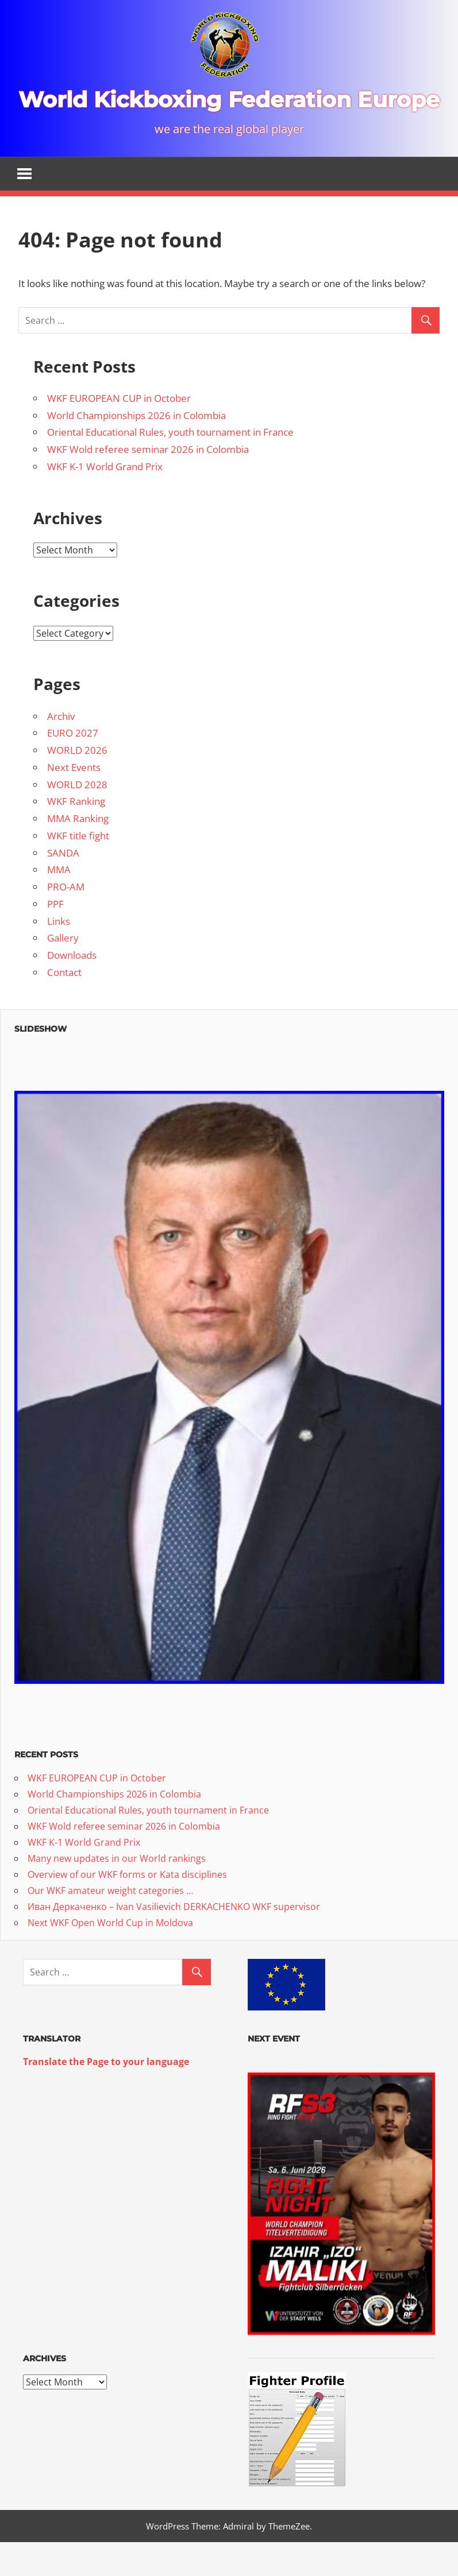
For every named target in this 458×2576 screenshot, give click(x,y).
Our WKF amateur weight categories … (110, 1922)
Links (58, 953)
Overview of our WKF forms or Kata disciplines (127, 1906)
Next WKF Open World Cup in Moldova (110, 1955)
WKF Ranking (76, 833)
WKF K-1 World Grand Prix (105, 499)
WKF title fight (78, 868)
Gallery (63, 970)
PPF (55, 936)
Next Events (74, 800)
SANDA (63, 885)
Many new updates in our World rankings (117, 1890)
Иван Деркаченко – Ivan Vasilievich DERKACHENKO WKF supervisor (174, 1938)
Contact (64, 1005)
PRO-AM (65, 919)
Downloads (72, 987)
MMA (59, 902)
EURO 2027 (72, 765)
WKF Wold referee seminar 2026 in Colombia (148, 482)
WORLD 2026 (77, 782)
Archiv (61, 748)
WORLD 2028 (77, 816)
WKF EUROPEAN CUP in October (119, 430)
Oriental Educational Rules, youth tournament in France (170, 464)
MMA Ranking (78, 851)
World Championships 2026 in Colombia (136, 447)
